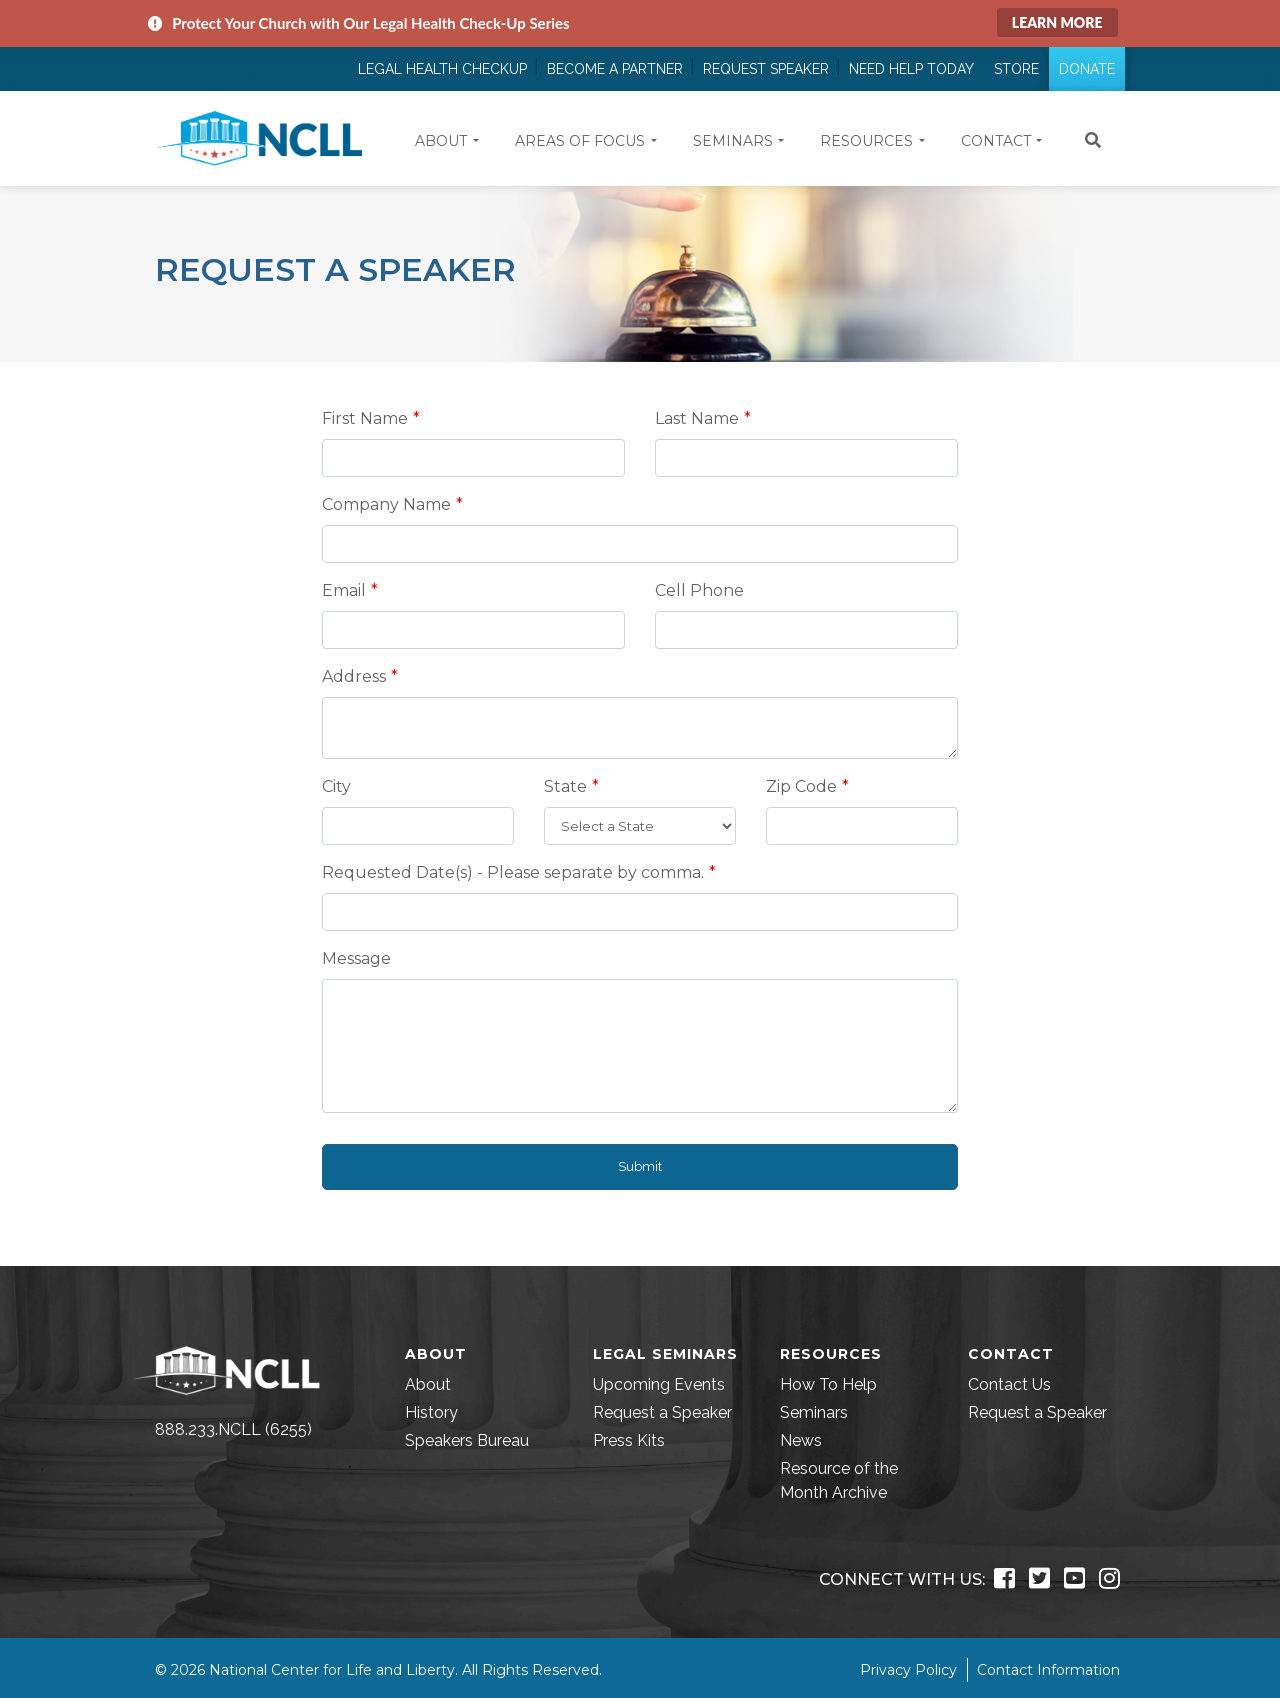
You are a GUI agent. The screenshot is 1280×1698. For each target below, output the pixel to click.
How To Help (828, 1384)
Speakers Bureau (467, 1440)
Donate (1087, 69)
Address (354, 676)
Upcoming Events (659, 1384)
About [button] (441, 141)
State (565, 786)
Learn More (1057, 22)
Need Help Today (911, 69)
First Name (365, 418)
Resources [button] (866, 141)
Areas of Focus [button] (580, 141)
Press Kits (629, 1440)
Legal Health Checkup (442, 69)
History (431, 1412)
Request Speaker (766, 69)
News (801, 1440)
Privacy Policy (908, 1670)
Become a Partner (615, 69)
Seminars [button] (733, 141)
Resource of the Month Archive (839, 1480)
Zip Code (801, 786)
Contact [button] (996, 141)
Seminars (814, 1412)
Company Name (386, 504)
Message (356, 958)
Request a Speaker (662, 1412)
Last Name (697, 418)
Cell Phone (699, 590)
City (336, 786)
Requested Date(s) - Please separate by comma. (513, 872)
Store (1016, 69)
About (428, 1384)
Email (344, 590)
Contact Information (1048, 1670)
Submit (640, 1166)
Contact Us (1009, 1384)
